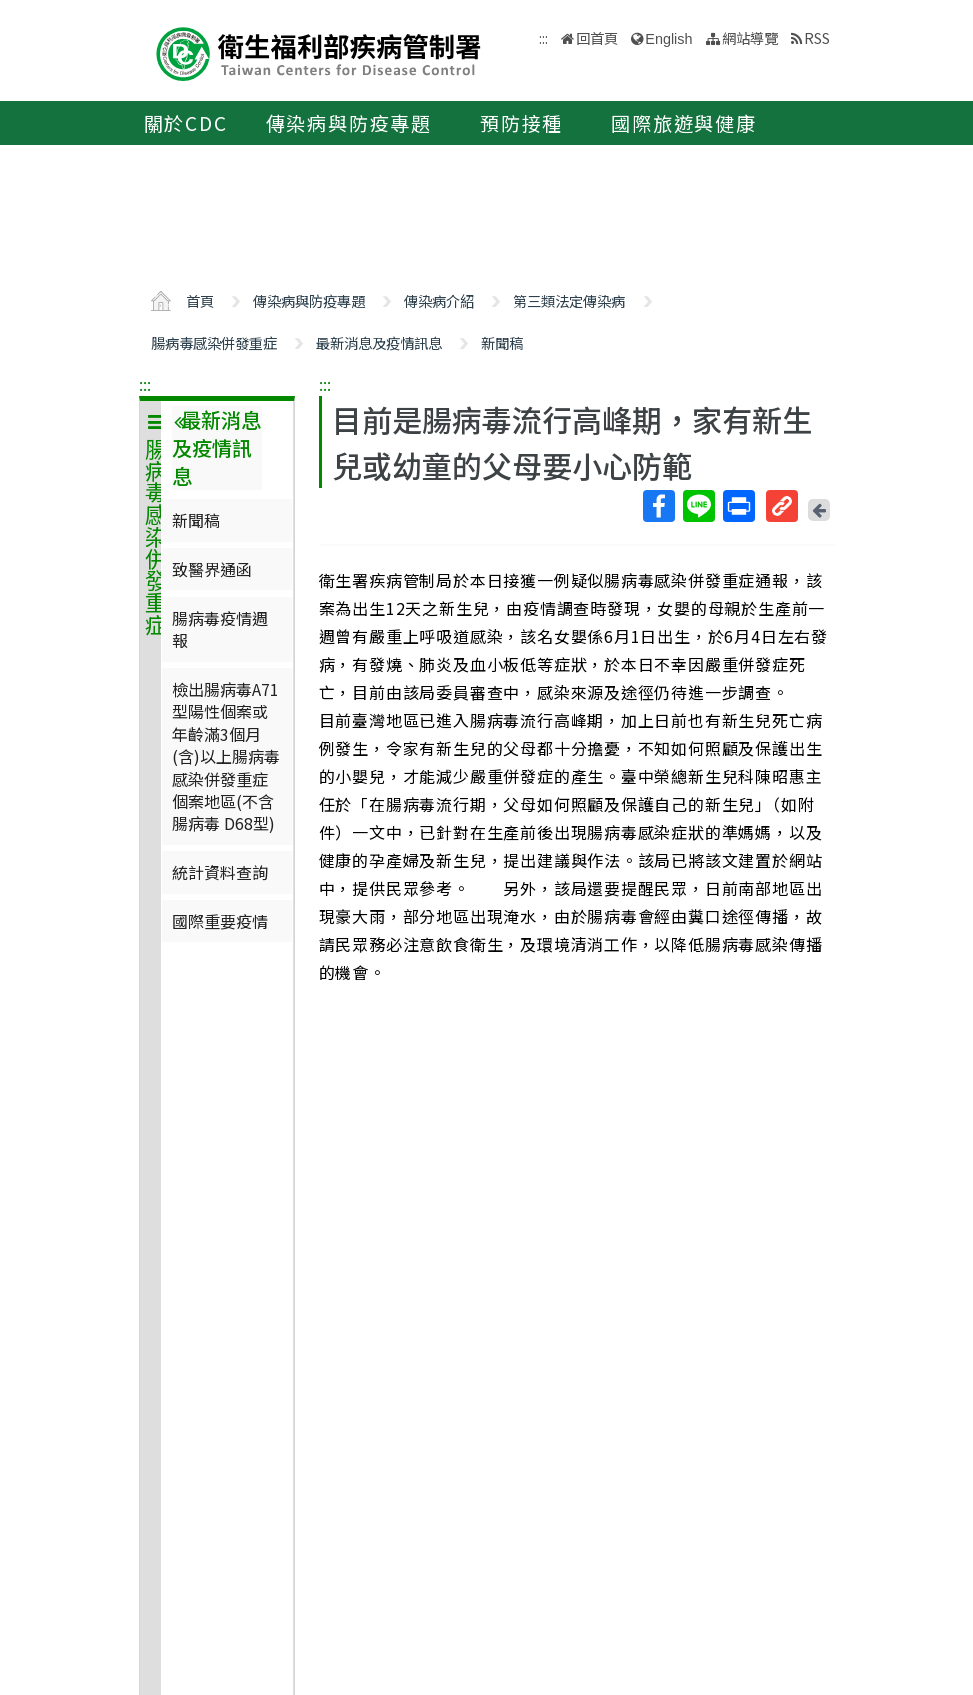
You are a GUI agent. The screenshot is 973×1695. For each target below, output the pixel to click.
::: (145, 384)
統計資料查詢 (220, 872)
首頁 (200, 300)
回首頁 (597, 37)
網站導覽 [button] (750, 37)
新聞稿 (502, 342)
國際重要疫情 (220, 921)
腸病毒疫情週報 (220, 629)
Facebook (658, 506)
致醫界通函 (212, 569)
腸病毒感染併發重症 (214, 342)
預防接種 (521, 123)
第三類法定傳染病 (569, 300)
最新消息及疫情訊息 (379, 342)
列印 (738, 506)
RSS (817, 37)
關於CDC (186, 123)
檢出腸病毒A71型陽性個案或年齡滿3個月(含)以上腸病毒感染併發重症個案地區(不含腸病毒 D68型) (226, 756)
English (668, 39)
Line (698, 506)
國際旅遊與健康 (684, 123)
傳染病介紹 (439, 300)
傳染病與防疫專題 (349, 123)
